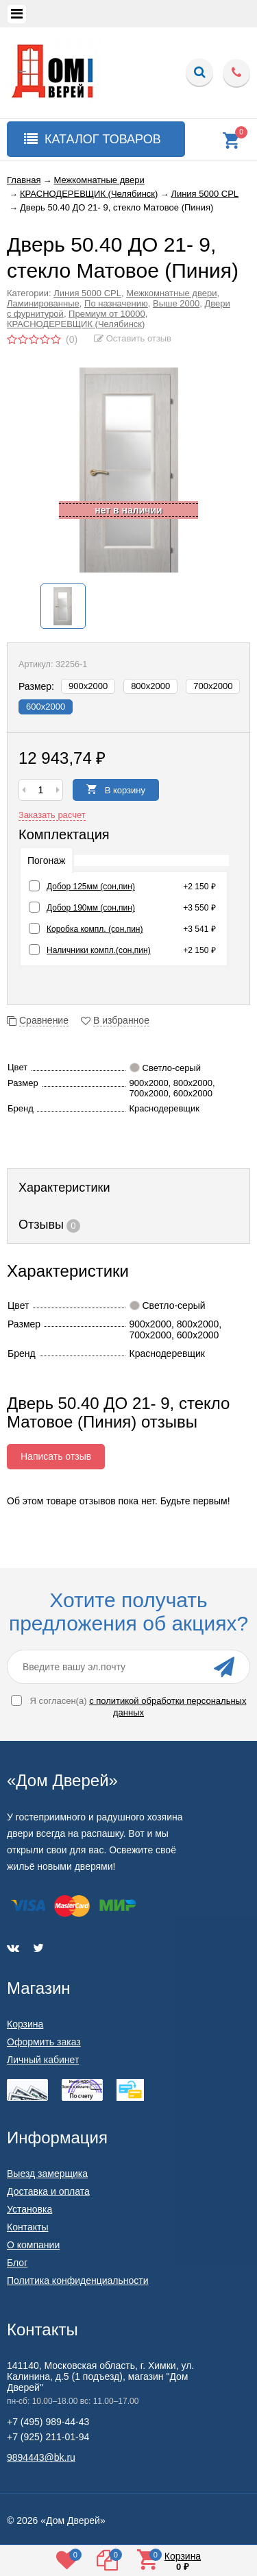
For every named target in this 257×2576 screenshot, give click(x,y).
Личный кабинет (43, 2059)
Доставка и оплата (48, 2191)
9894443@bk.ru (41, 2457)
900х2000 (88, 686)
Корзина (25, 2024)
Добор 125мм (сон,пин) (91, 886)
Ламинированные (43, 303)
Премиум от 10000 (107, 314)
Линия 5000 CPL (87, 293)
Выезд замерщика (47, 2173)
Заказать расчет (52, 815)
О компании (33, 2244)
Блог (17, 2262)
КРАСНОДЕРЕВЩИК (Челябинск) (76, 324)
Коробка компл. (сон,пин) (95, 929)
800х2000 (150, 686)
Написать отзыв (56, 1456)
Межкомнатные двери (171, 293)
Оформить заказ (44, 2041)
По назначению (116, 303)
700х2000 (212, 686)
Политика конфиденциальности (78, 2280)
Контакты (27, 2227)
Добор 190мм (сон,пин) (91, 908)
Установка (29, 2209)
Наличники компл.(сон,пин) (99, 950)
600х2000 (45, 706)
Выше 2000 (176, 303)
